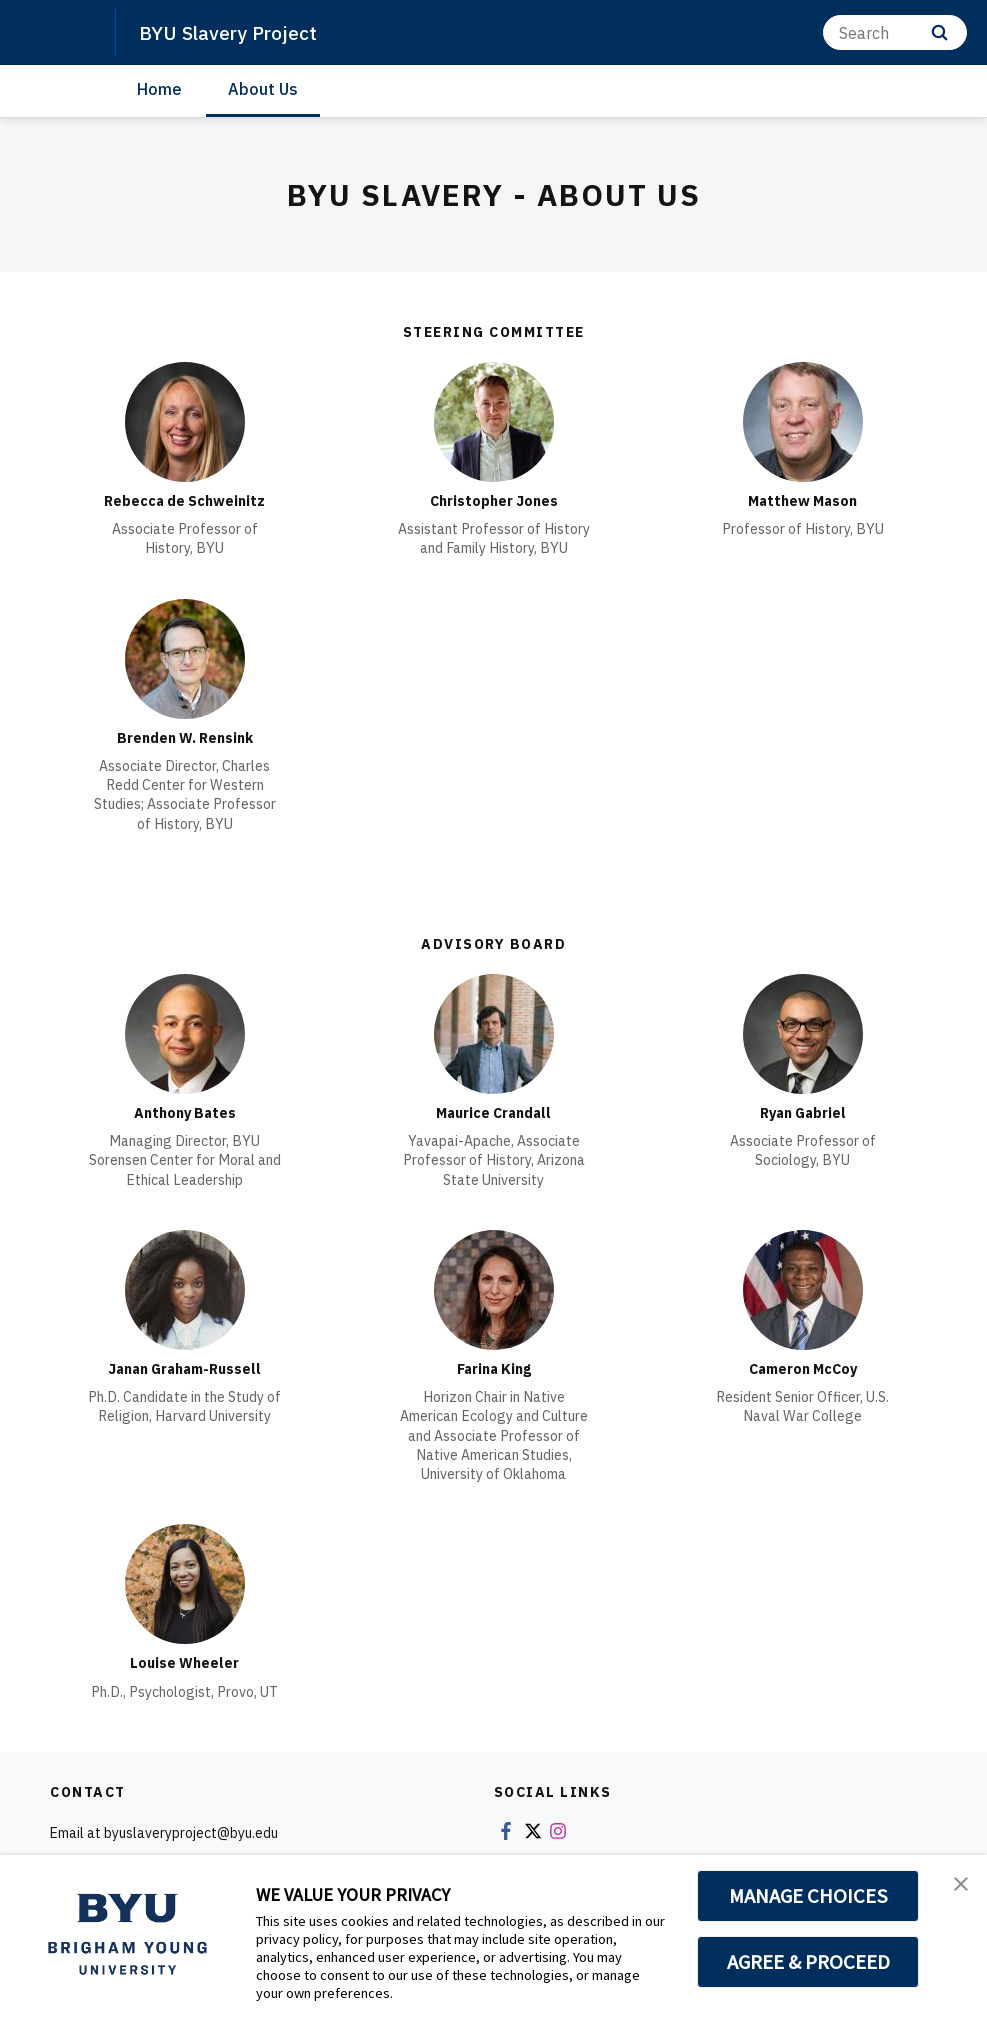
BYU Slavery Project (237, 32)
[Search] (895, 32)
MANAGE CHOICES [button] (808, 1896)
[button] (954, 1891)
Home (159, 89)
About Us (263, 89)
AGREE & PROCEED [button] (808, 1962)
